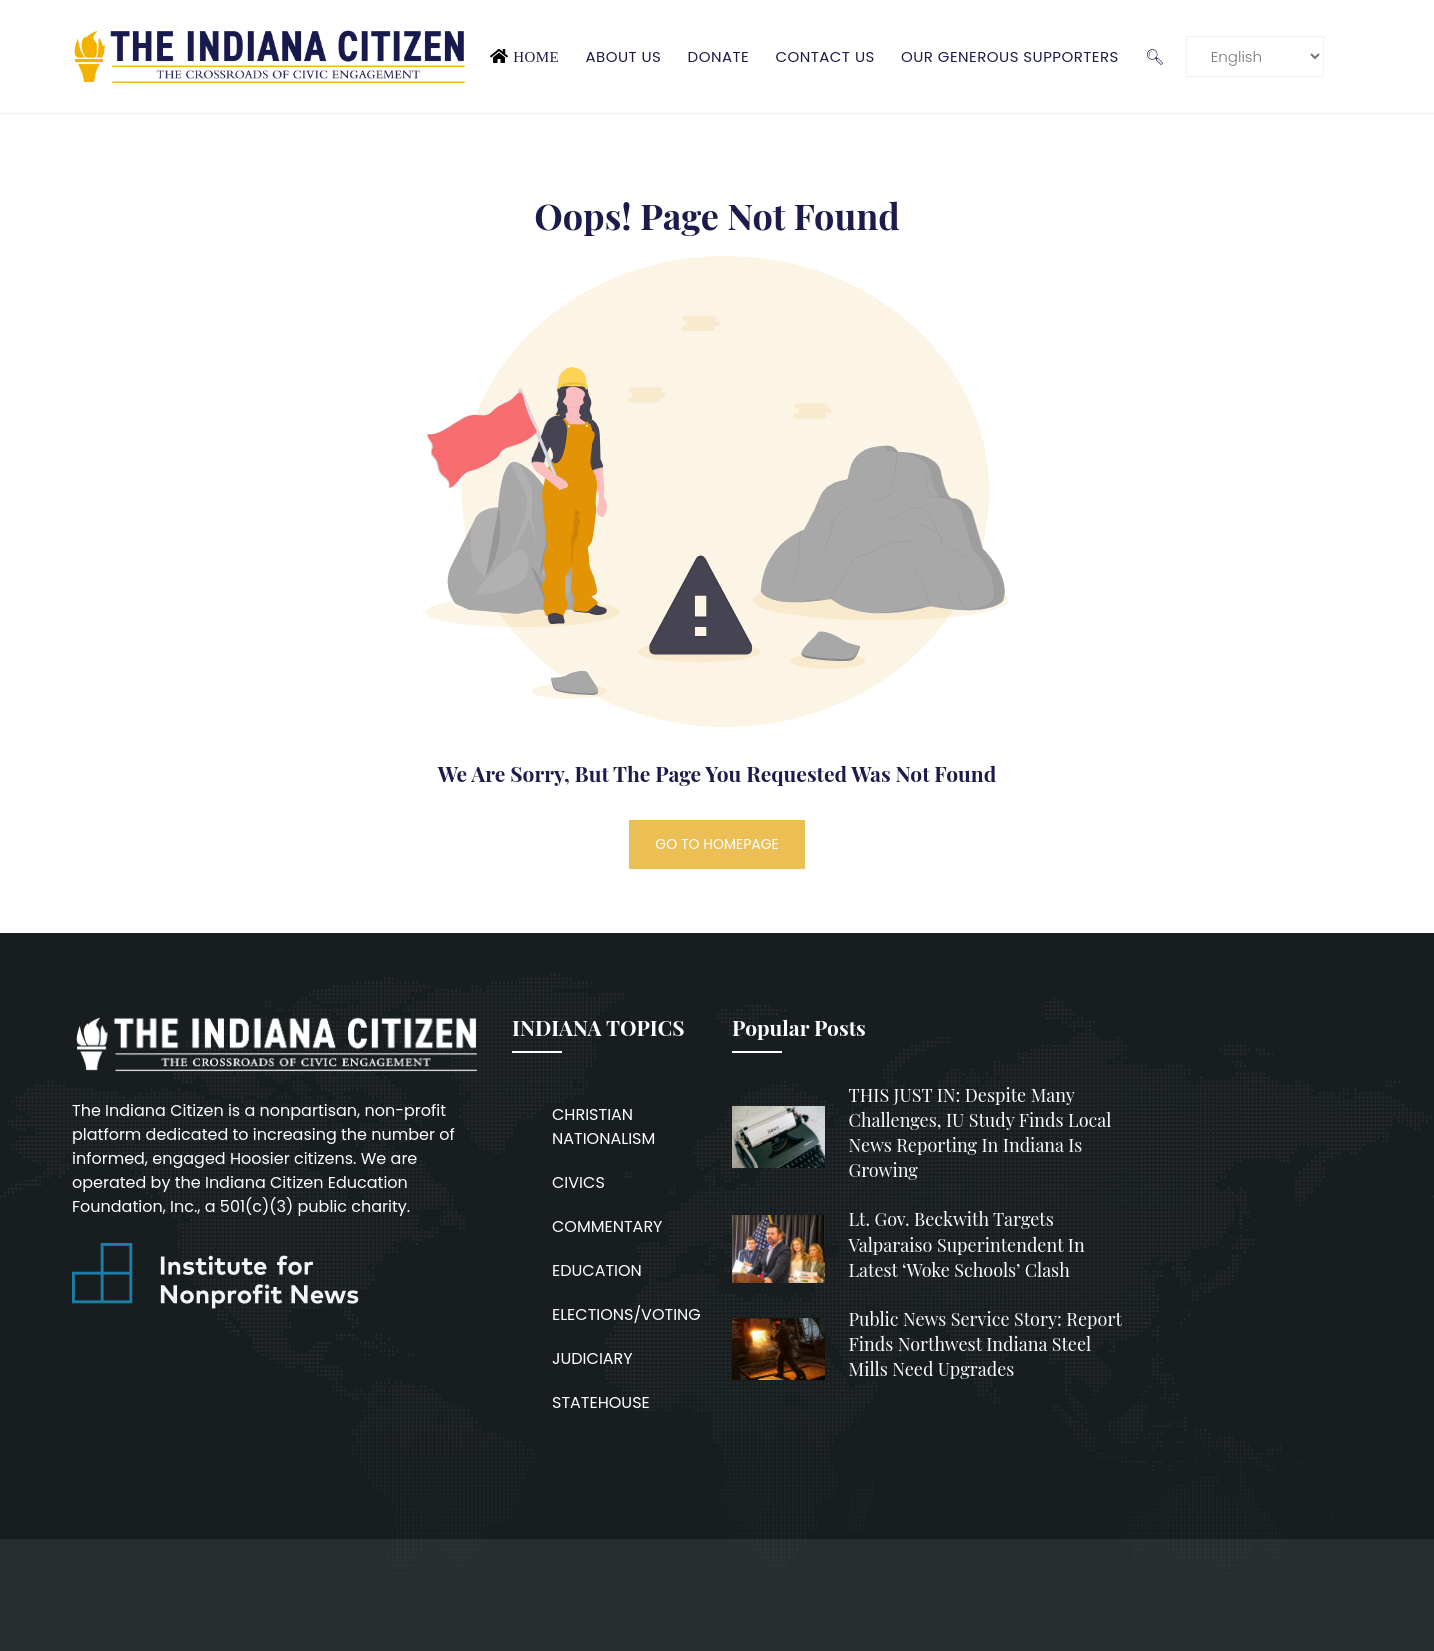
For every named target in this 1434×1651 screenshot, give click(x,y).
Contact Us (824, 56)
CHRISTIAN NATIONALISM (603, 1126)
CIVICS (578, 1182)
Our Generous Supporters (1010, 56)
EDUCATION (597, 1270)
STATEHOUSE (601, 1402)
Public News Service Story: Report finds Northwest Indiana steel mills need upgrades (985, 1344)
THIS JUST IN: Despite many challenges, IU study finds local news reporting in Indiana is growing (980, 1133)
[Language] (1255, 56)
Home (536, 57)
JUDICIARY (592, 1358)
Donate (719, 56)
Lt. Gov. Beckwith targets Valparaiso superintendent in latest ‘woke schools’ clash (967, 1244)
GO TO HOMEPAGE (717, 844)
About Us (623, 56)
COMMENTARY (607, 1226)
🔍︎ (1154, 56)
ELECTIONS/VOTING (626, 1314)
